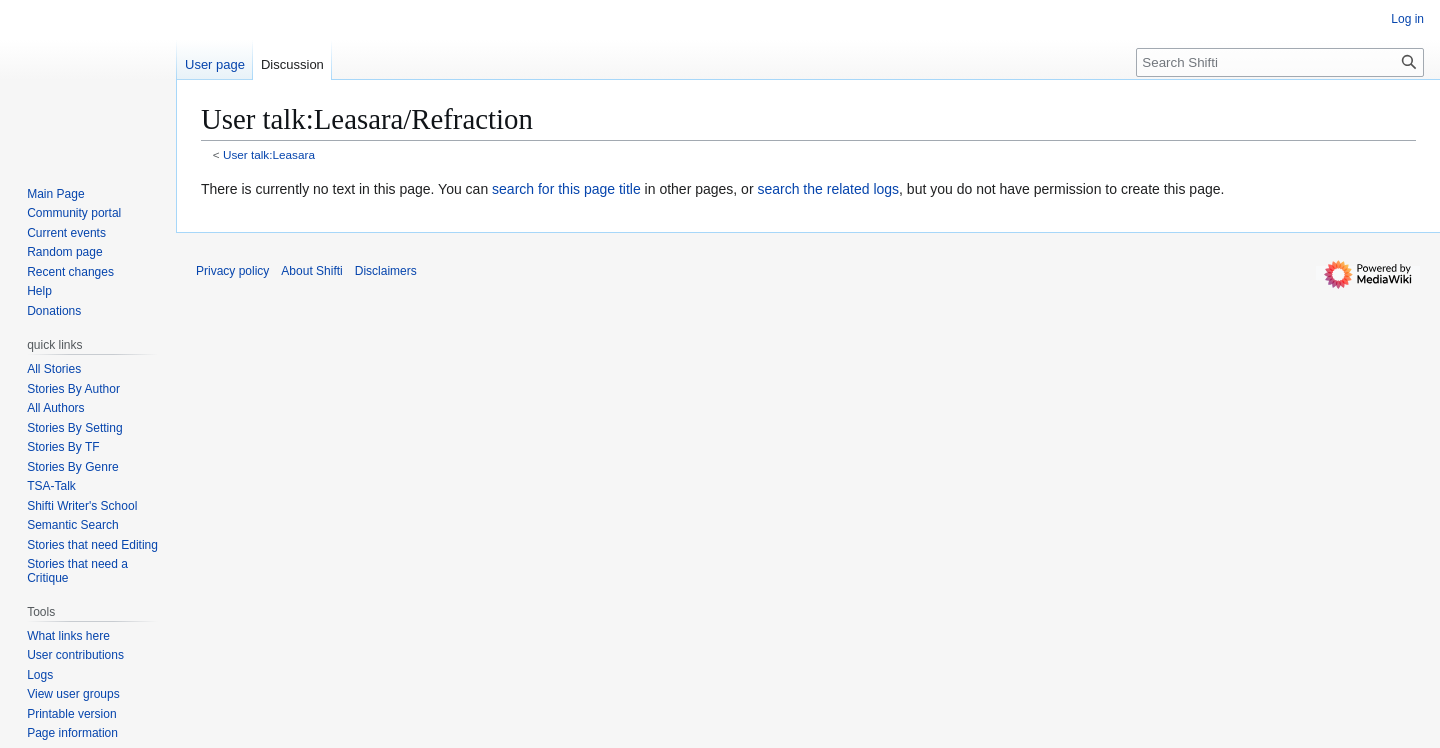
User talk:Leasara (269, 154)
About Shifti (311, 271)
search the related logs (828, 189)
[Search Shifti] (1280, 62)
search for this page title (566, 189)
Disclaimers (386, 271)
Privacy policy (232, 271)
